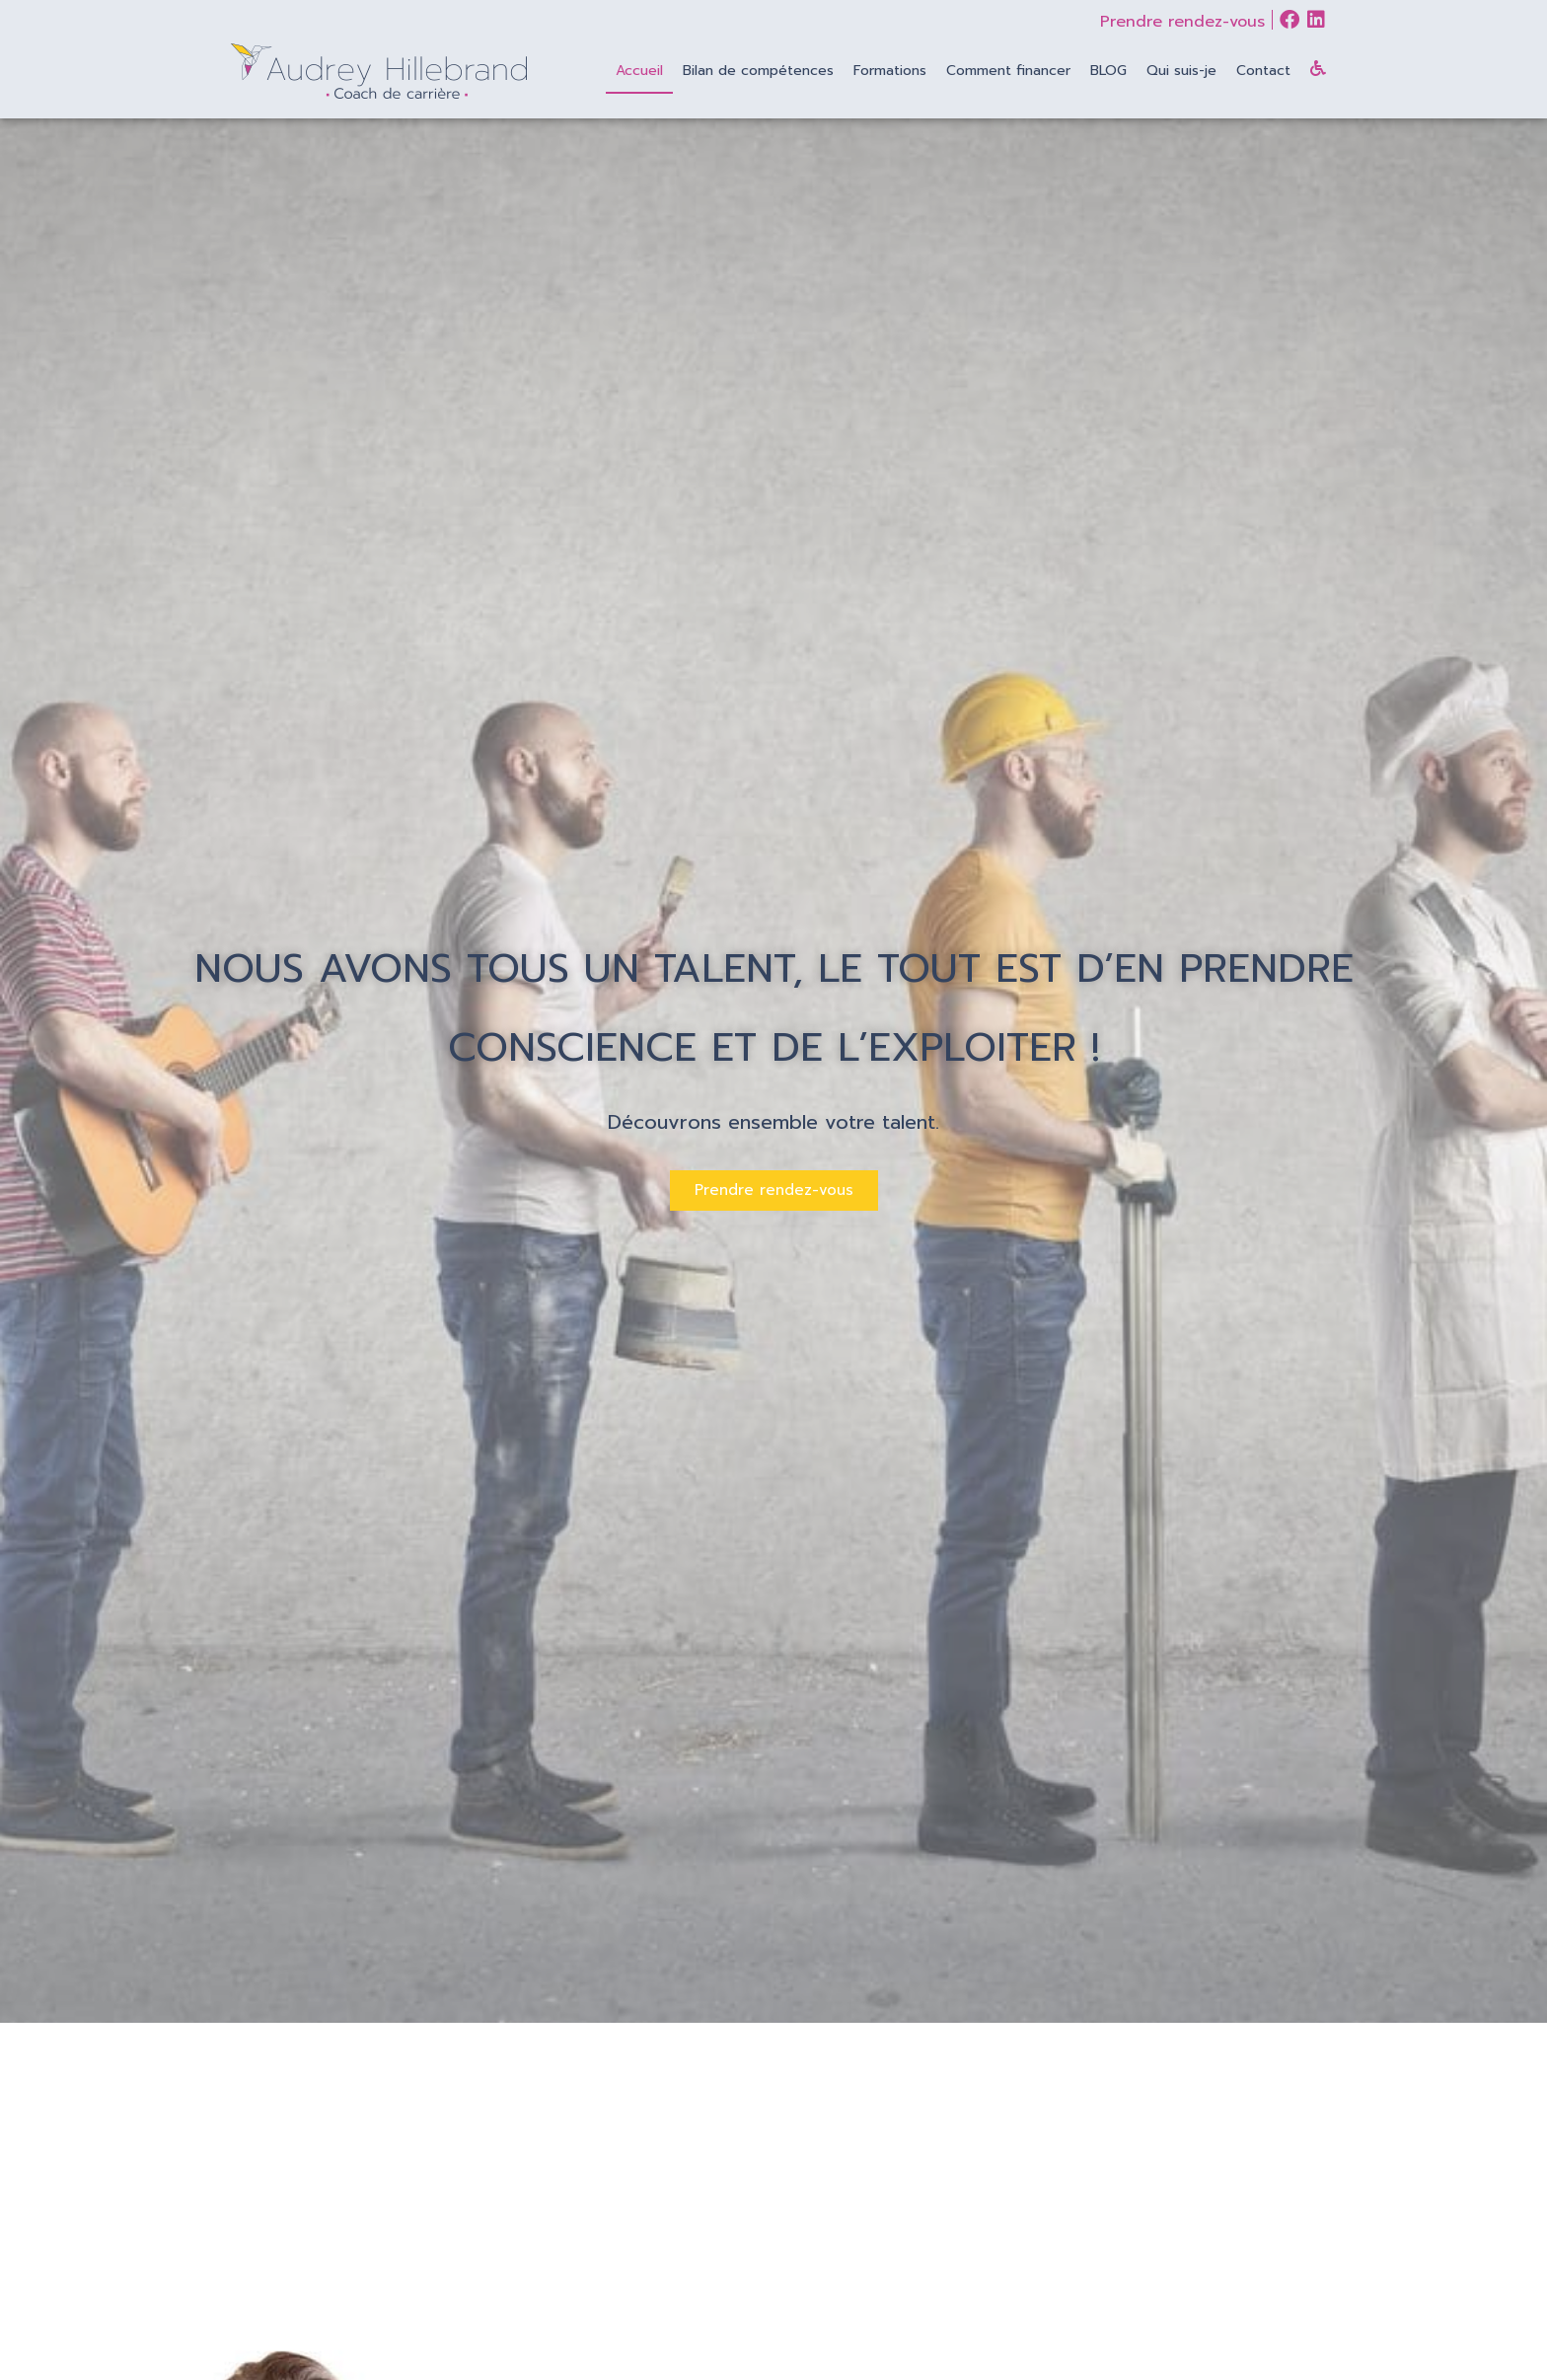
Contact (1263, 70)
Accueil (639, 70)
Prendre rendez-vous (1182, 22)
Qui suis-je (1181, 70)
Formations (889, 70)
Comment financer (1008, 70)
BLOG (1108, 70)
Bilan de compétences (758, 70)
